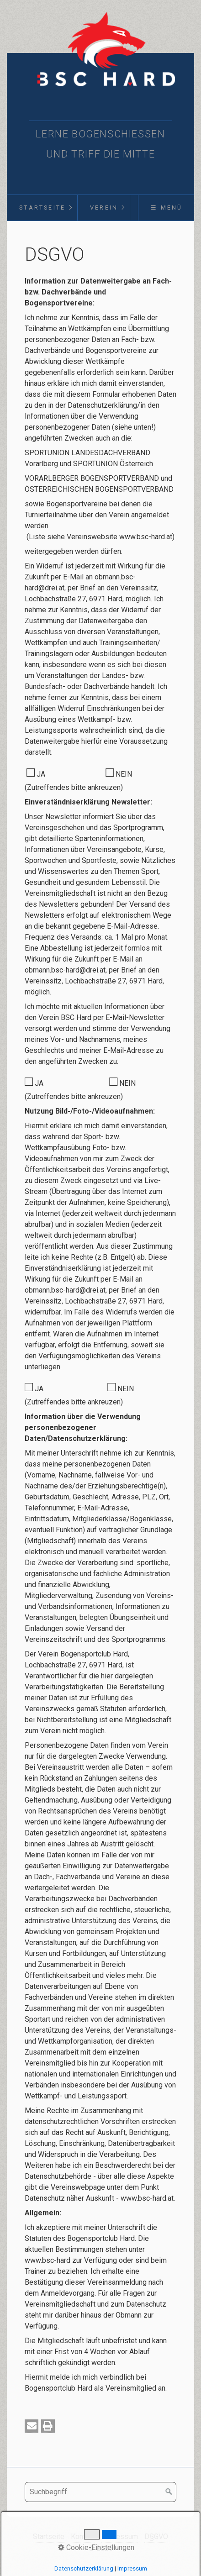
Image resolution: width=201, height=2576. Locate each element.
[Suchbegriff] (100, 2492)
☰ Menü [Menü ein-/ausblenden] (166, 207)
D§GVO (156, 2536)
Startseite (42, 207)
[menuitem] (42, 208)
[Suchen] (169, 2492)
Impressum (119, 2536)
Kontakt (83, 2536)
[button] (31, 2426)
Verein (104, 207)
